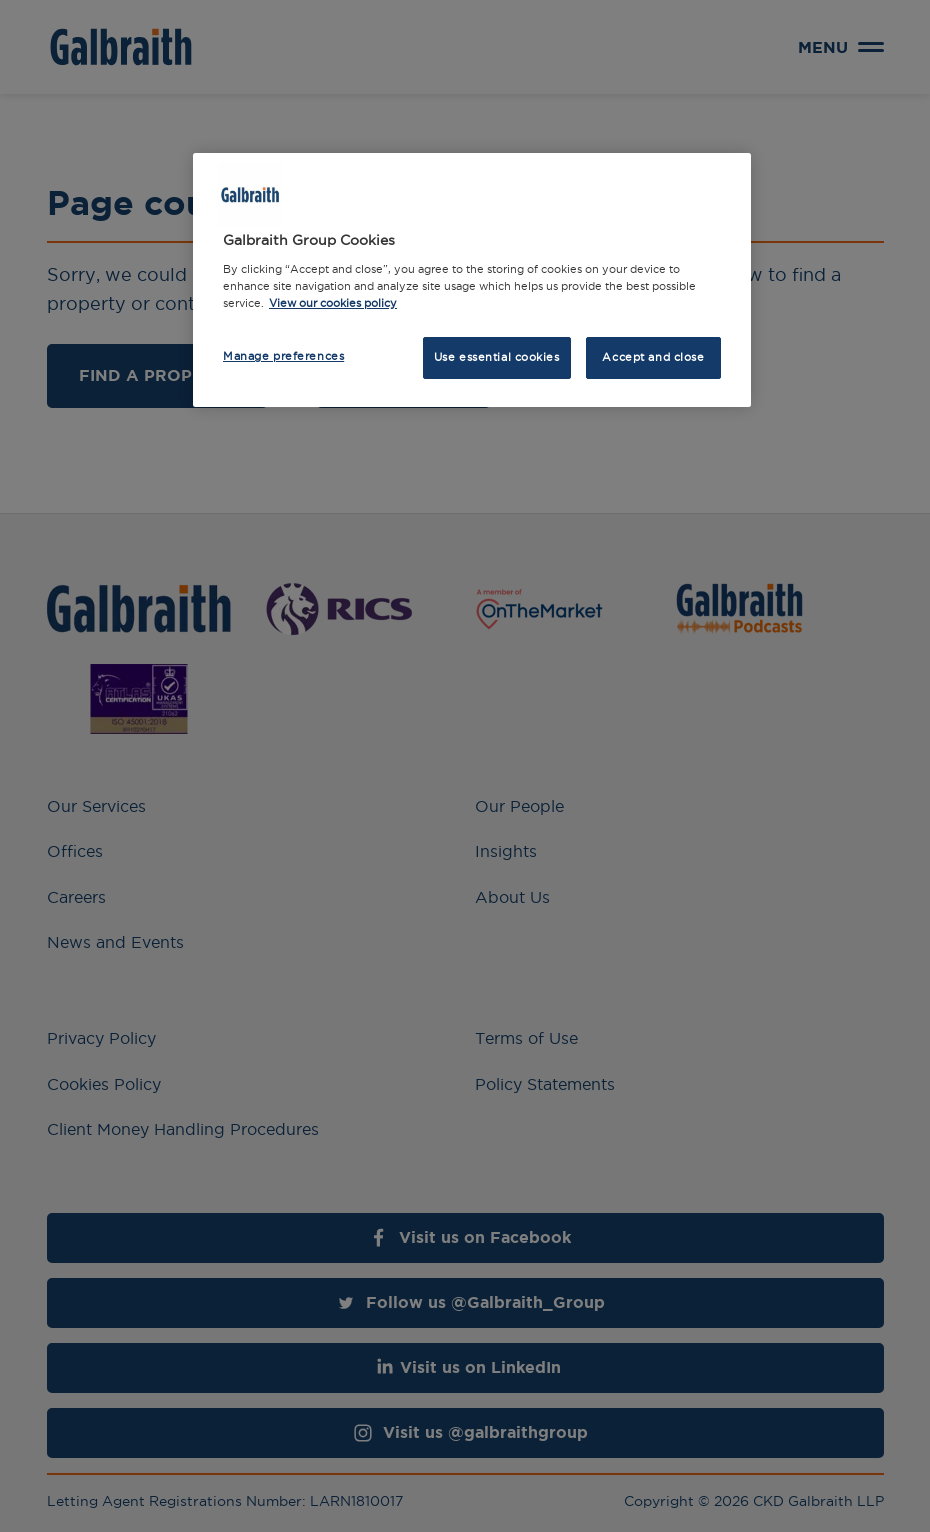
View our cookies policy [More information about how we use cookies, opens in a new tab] (333, 303)
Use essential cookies (497, 357)
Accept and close (653, 357)
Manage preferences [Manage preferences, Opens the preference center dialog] (283, 356)
